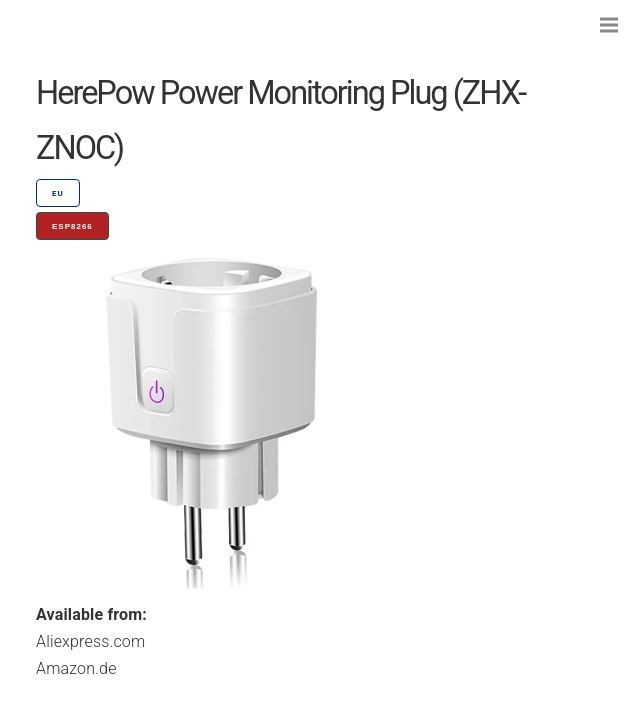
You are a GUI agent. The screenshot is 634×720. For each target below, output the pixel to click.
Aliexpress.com (90, 641)
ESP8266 (72, 226)
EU (58, 193)
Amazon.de (76, 668)
